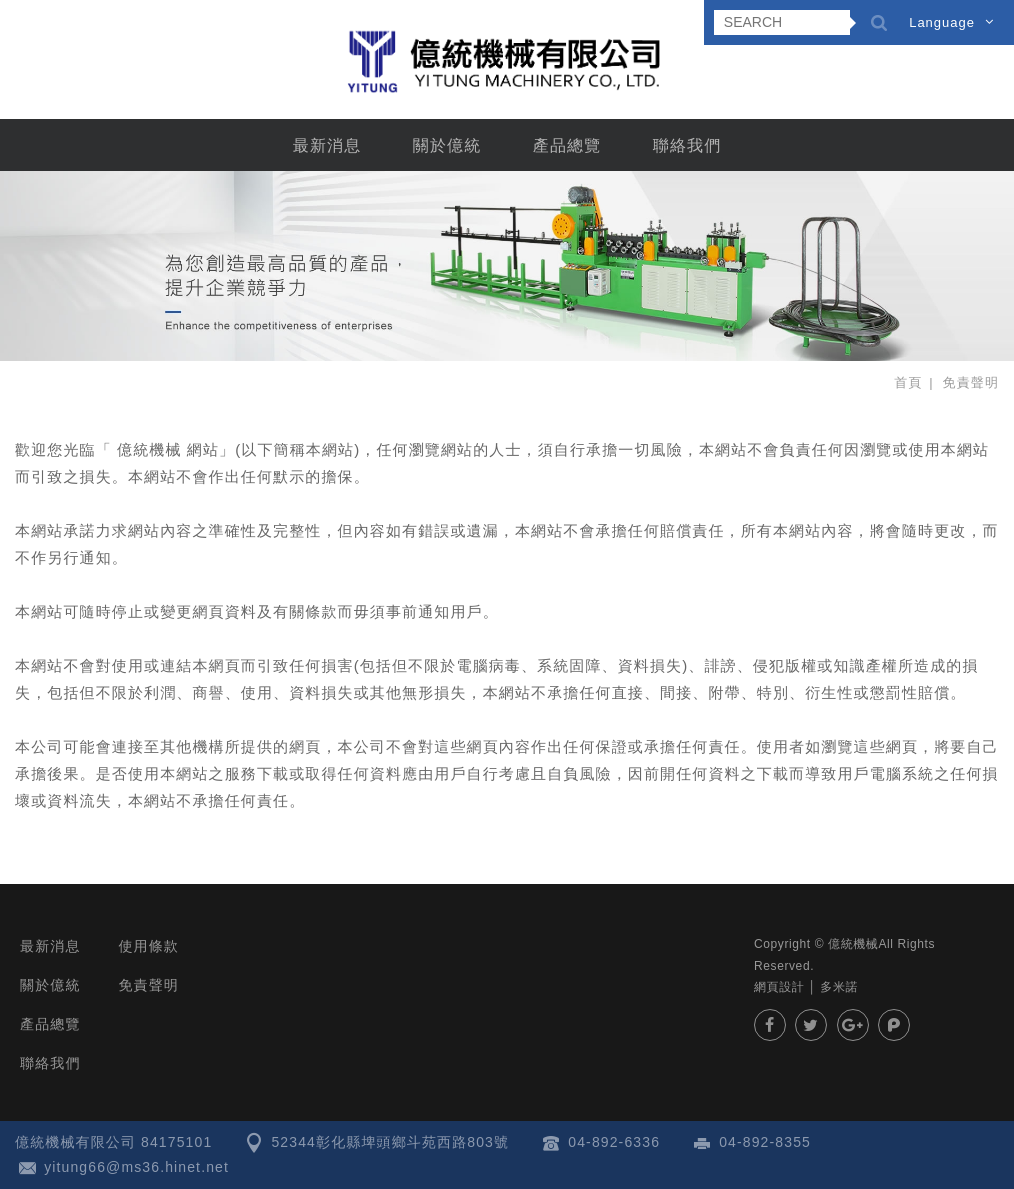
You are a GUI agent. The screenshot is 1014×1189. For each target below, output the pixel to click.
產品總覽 (567, 145)
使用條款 (148, 946)
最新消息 (327, 145)
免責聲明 (148, 985)
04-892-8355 (765, 1142)
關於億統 (447, 145)
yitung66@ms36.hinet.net (136, 1167)
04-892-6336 (614, 1142)
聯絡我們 (687, 145)
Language (942, 22)
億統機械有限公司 (507, 61)
